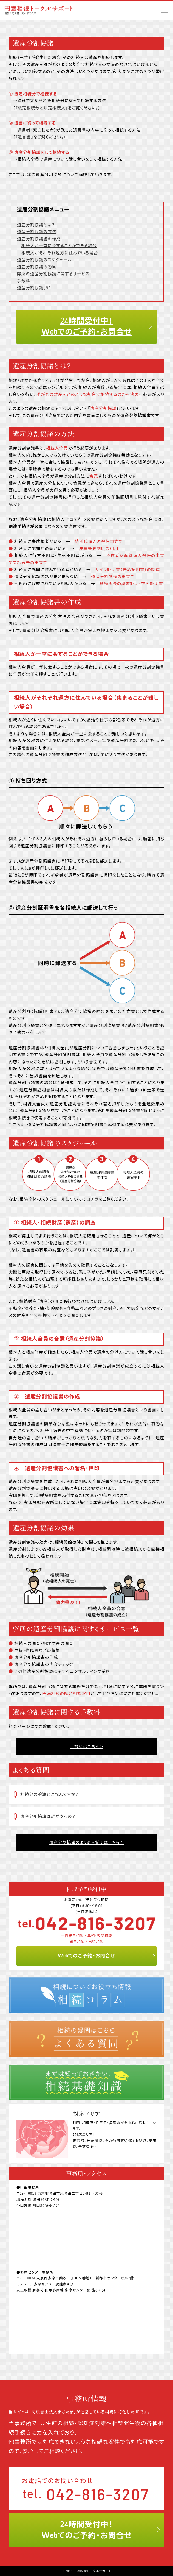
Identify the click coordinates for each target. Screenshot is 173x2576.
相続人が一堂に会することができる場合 (59, 245)
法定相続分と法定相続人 (42, 107)
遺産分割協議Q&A (34, 287)
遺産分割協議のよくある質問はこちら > (86, 1842)
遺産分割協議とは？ (36, 224)
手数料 (23, 280)
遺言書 (24, 137)
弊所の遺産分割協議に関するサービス (53, 273)
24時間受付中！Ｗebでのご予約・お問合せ (86, 2529)
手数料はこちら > (86, 1746)
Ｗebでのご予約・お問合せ (86, 1956)
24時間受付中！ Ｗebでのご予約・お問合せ (86, 326)
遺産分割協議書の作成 (39, 238)
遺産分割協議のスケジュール (44, 259)
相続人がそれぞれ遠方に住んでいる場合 (59, 252)
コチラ (92, 1199)
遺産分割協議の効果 (36, 266)
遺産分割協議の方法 (36, 231)
